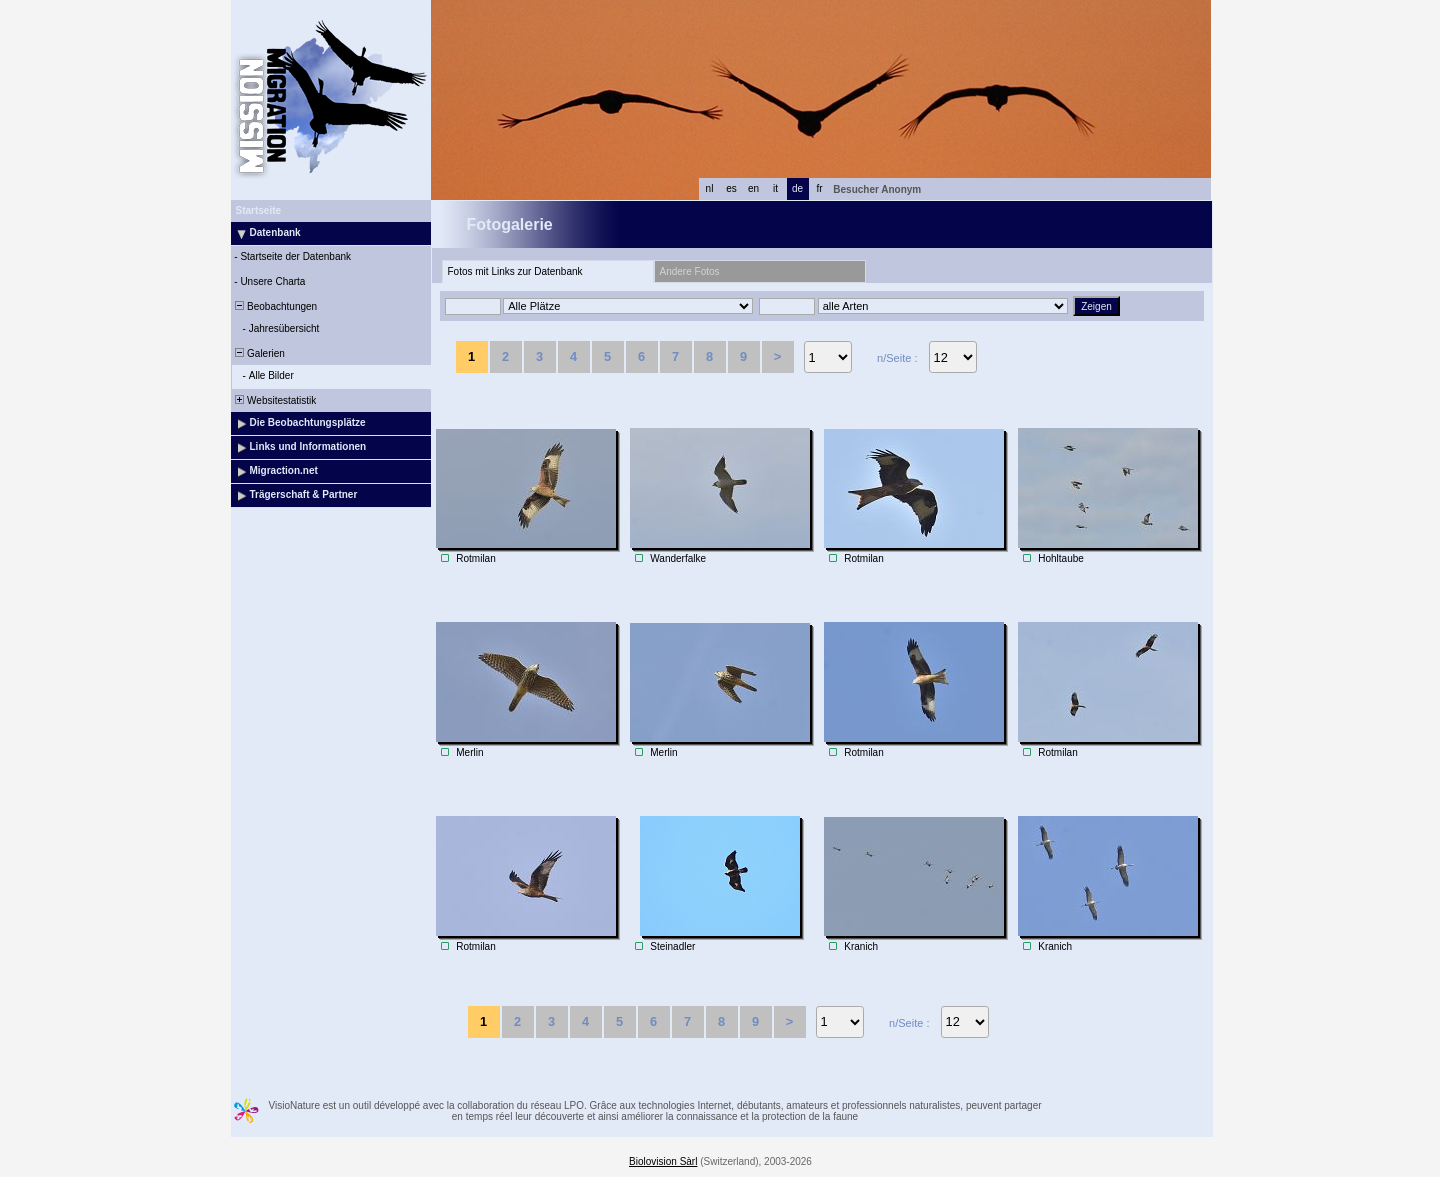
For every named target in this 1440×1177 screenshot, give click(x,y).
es (731, 188)
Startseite (259, 210)
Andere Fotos (690, 271)
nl (710, 188)
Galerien (259, 353)
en (753, 188)
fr (819, 188)
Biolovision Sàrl (663, 1161)
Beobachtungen (275, 306)
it (775, 188)
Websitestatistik (275, 400)
